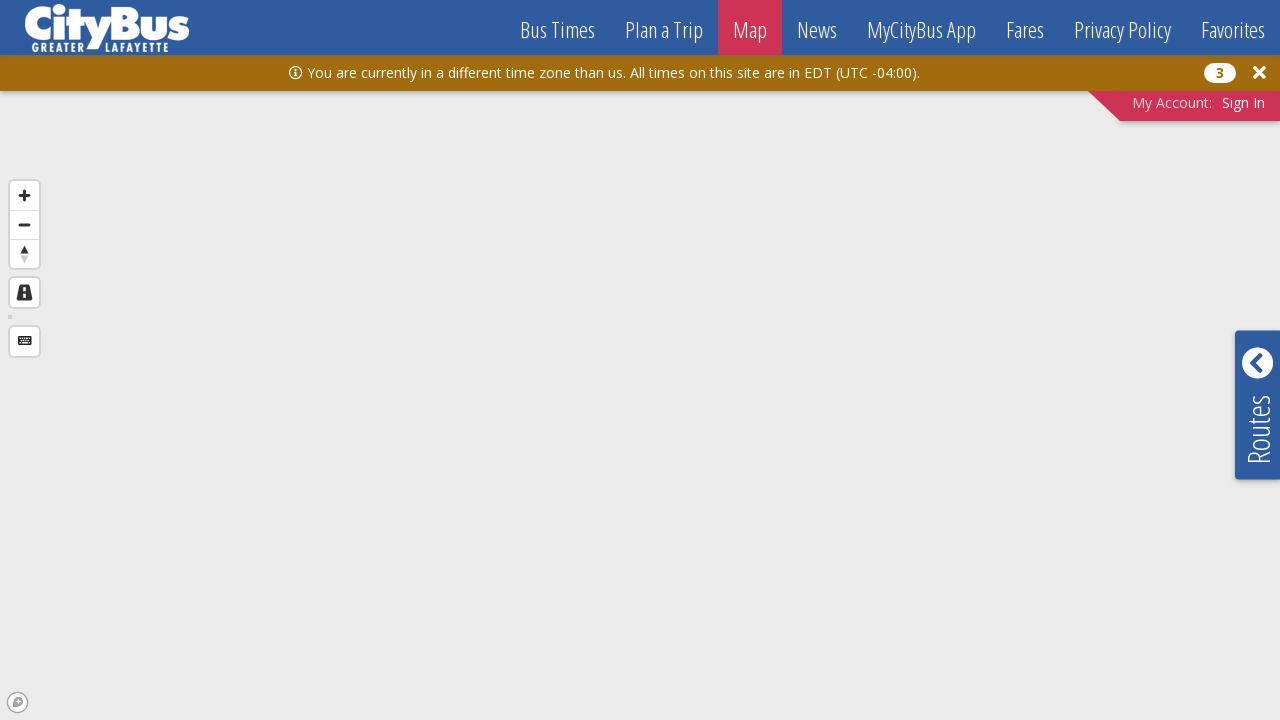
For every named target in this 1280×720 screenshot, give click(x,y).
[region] (640, 381)
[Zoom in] (24, 195)
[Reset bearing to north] (24, 253)
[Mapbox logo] (17, 702)
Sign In (1243, 102)
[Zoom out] (24, 224)
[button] (1259, 72)
